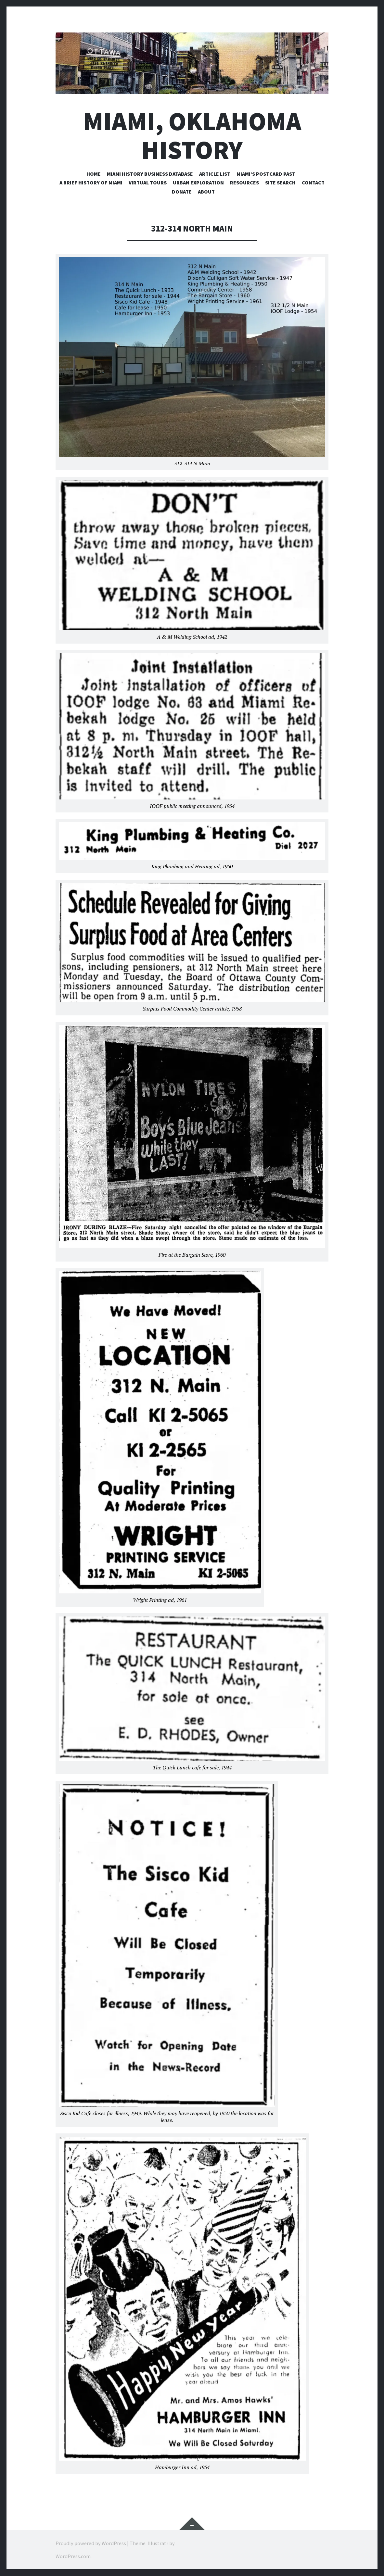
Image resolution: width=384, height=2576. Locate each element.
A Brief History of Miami (90, 182)
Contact (313, 182)
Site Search (280, 182)
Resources (244, 182)
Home (93, 173)
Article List (214, 173)
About (206, 191)
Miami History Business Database (150, 173)
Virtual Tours (148, 182)
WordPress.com (73, 2556)
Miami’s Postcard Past (266, 173)
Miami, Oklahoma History (192, 135)
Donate (182, 191)
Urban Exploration (198, 182)
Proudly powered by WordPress (91, 2543)
